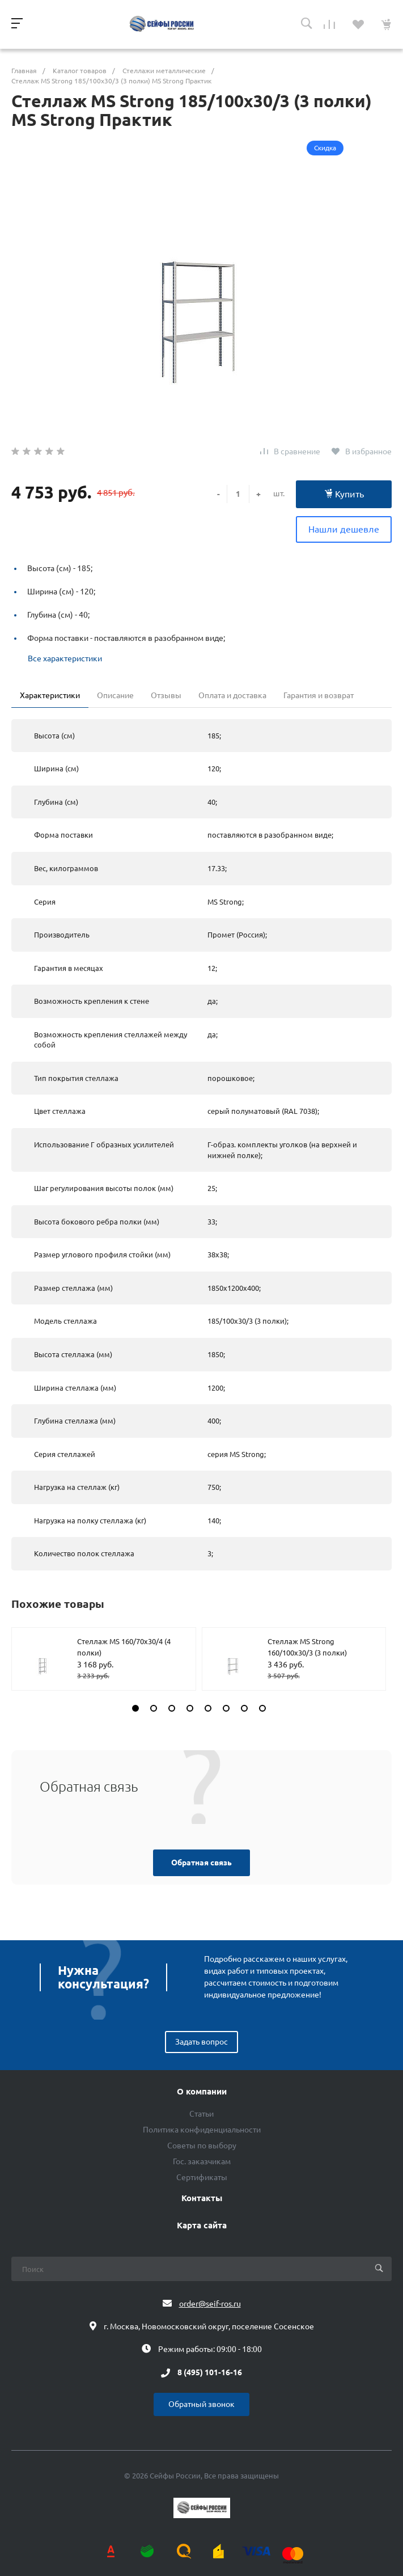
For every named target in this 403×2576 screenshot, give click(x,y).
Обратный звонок (201, 2404)
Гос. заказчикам (202, 2161)
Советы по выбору (201, 2145)
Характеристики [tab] (50, 695)
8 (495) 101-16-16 (209, 2372)
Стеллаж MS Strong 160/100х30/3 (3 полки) (307, 1647)
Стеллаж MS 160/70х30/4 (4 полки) (124, 1647)
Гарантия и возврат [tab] (318, 695)
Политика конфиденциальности (202, 2129)
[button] (135, 1708)
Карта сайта (202, 2225)
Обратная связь (201, 1862)
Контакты (201, 2198)
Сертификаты (201, 2177)
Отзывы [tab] (166, 695)
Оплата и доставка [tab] (232, 695)
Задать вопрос (201, 2041)
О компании (202, 2091)
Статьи (201, 2113)
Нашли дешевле (343, 529)
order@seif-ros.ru (210, 2303)
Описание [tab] (115, 695)
